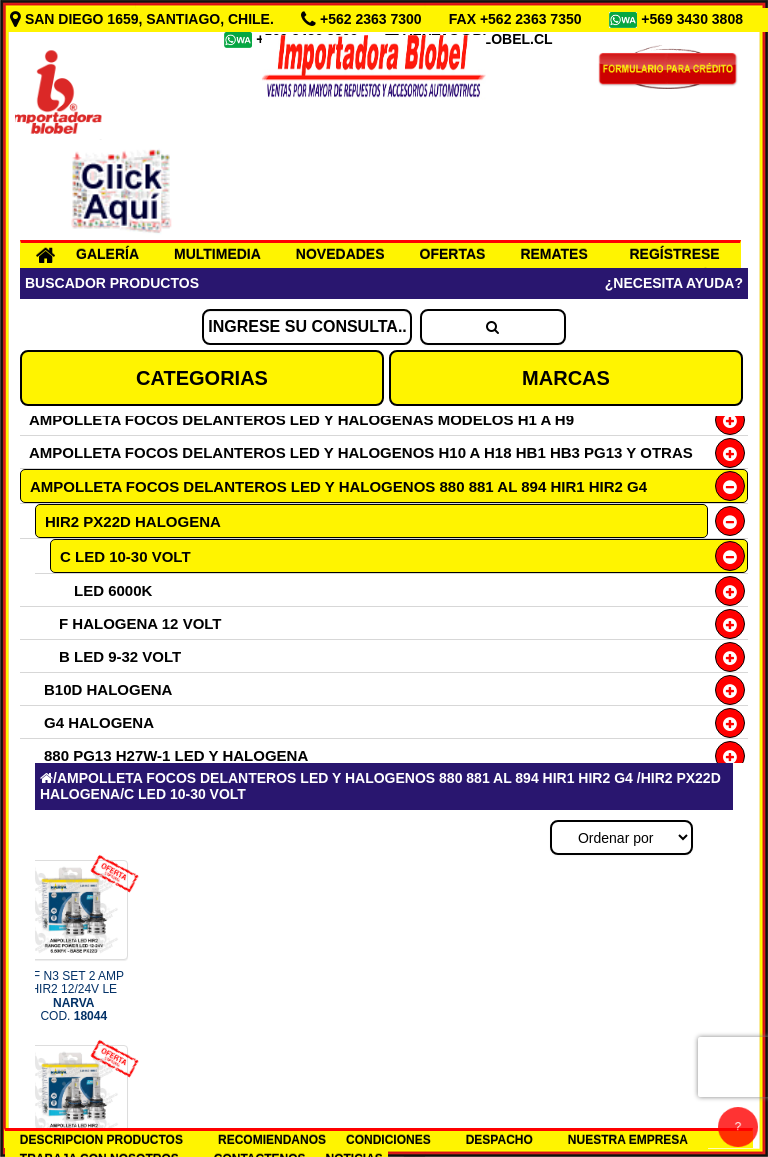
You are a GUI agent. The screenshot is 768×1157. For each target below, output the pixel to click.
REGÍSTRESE (674, 254)
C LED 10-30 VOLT (125, 556)
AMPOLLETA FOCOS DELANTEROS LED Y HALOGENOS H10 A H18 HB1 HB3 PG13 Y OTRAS (361, 452)
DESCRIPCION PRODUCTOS (101, 1140)
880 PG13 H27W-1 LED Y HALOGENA (176, 755)
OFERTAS (453, 254)
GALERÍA (107, 254)
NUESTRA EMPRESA (628, 1140)
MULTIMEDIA (217, 254)
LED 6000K (113, 590)
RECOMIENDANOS (272, 1140)
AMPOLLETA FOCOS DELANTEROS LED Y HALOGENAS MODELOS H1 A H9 (301, 419)
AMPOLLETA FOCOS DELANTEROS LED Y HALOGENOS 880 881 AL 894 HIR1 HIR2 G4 (338, 486)
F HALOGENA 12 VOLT (140, 623)
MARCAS (566, 378)
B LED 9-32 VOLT (120, 656)
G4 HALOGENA (99, 722)
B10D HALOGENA (108, 689)
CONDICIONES (388, 1140)
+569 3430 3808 (694, 19)
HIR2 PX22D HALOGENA (133, 521)
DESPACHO (499, 1140)
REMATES (553, 254)
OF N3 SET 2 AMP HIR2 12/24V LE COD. (74, 996)
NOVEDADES (340, 254)
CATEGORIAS (202, 378)
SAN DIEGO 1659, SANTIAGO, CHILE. (144, 19)
